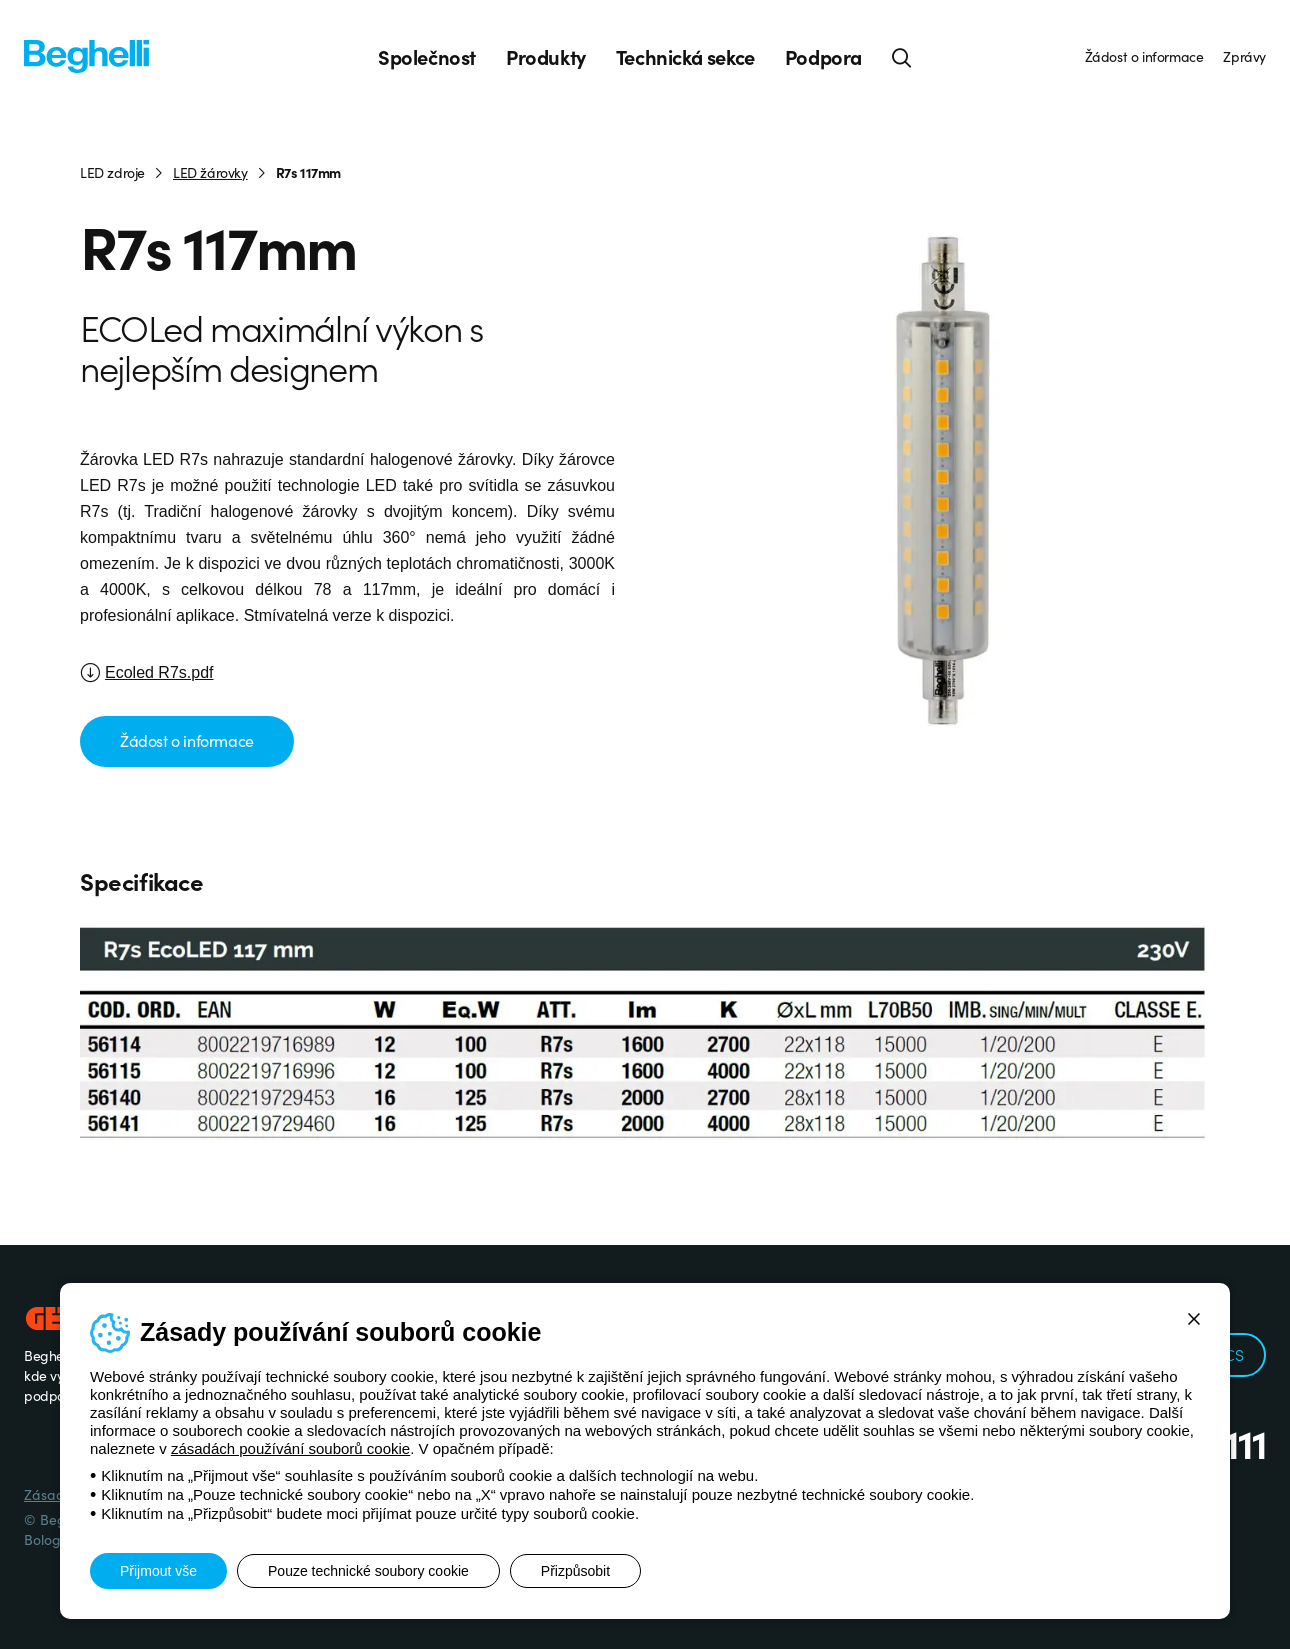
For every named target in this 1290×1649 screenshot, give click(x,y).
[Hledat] (902, 57)
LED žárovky (210, 172)
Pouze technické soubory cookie (368, 1571)
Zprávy (1244, 56)
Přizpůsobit (575, 1571)
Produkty (546, 57)
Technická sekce (685, 57)
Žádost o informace (1144, 56)
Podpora (823, 57)
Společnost (427, 57)
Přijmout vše (158, 1571)
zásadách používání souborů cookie (290, 1448)
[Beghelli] (86, 55)
